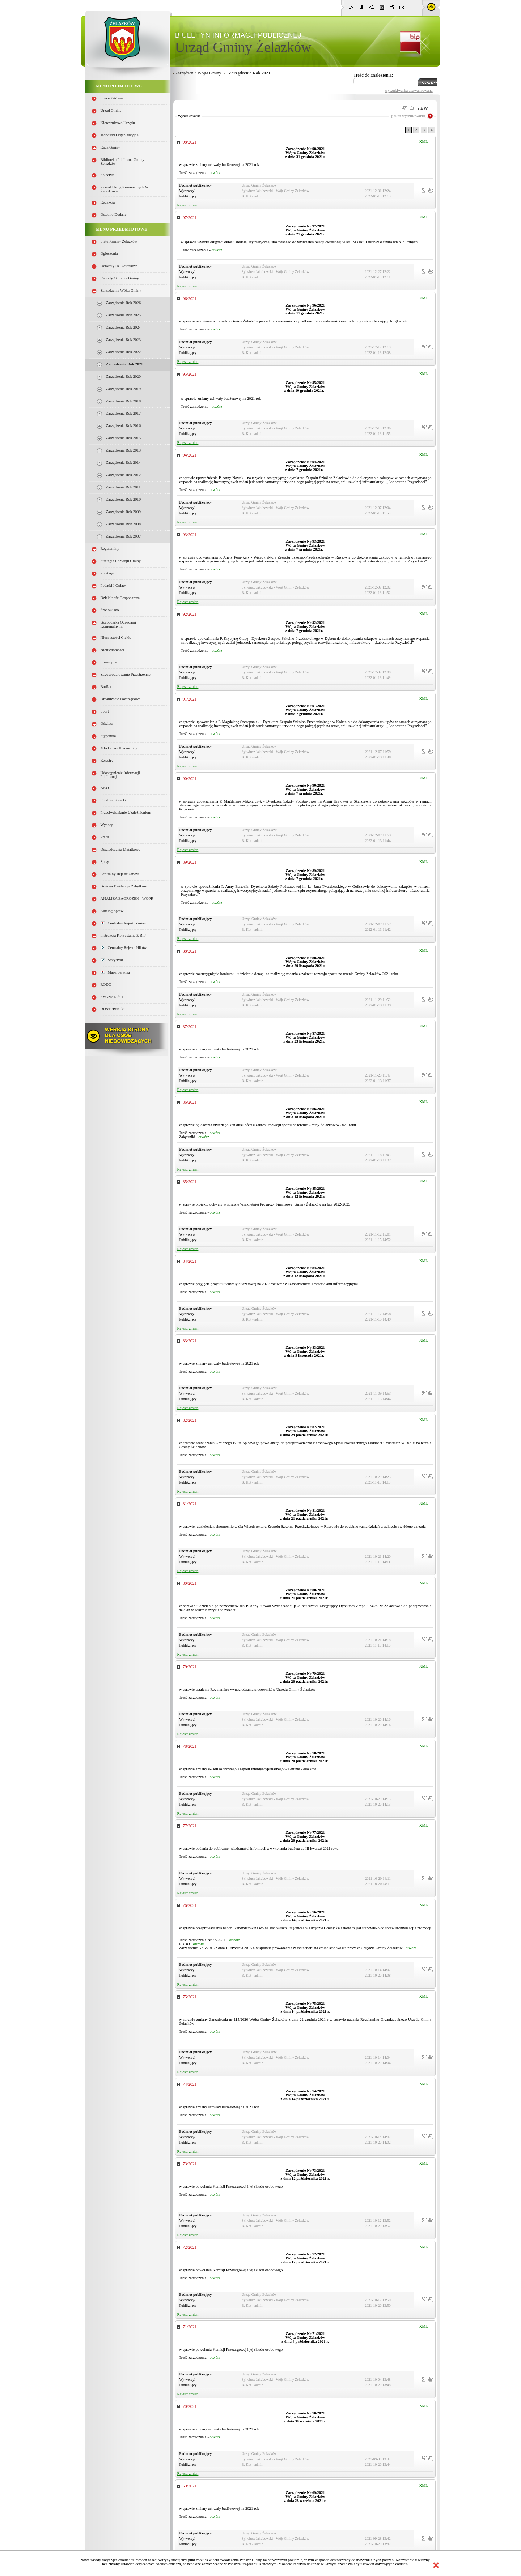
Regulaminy (110, 549)
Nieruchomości (112, 650)
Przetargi (107, 573)
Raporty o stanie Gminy (120, 278)
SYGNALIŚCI (112, 997)
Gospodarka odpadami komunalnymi (118, 624)
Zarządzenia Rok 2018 (123, 401)
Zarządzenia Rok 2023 (123, 340)
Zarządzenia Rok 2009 (123, 512)
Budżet (106, 687)
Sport (105, 711)
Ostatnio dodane (114, 215)
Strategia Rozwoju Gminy (121, 561)
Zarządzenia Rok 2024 (123, 327)
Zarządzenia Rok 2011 (123, 487)
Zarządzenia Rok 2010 (123, 499)
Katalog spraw (112, 911)
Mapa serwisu (115, 972)
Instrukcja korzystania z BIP (123, 935)
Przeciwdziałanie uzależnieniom (126, 812)
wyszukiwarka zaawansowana (409, 90)
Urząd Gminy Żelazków (243, 47)
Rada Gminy (110, 147)
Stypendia (108, 736)
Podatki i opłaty (113, 585)
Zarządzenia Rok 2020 (123, 376)
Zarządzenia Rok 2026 (123, 303)
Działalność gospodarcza (120, 598)
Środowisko (110, 610)
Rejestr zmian (188, 205)
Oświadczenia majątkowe (120, 849)
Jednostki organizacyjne (120, 135)
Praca (105, 837)
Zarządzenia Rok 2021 (124, 364)
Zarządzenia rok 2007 (123, 536)
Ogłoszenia (109, 254)
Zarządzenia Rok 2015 (123, 438)
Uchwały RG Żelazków (119, 266)
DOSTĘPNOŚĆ (113, 1009)
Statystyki (112, 960)
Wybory (107, 825)
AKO (105, 788)
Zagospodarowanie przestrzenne (126, 674)
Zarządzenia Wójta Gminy (121, 290)
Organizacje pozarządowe (121, 699)
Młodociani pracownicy (119, 748)
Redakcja (108, 202)
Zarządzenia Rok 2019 (123, 389)
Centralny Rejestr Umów (120, 874)
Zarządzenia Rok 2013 (123, 450)
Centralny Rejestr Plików (124, 948)
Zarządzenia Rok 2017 (123, 413)
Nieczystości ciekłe (116, 637)
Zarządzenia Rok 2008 (123, 524)
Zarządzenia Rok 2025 (123, 315)
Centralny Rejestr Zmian (123, 923)
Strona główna (112, 98)
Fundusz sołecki (113, 800)
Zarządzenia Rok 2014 (123, 463)
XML (423, 142)
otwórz (215, 173)
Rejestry (107, 760)
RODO (106, 985)
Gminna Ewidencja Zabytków (124, 886)
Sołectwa (108, 175)
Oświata (107, 724)
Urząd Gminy (111, 110)
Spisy (105, 862)
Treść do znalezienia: (373, 75)
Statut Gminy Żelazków (119, 241)
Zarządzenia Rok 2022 (123, 352)
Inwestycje (109, 662)
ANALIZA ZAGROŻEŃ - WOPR (127, 898)
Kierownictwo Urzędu (118, 123)
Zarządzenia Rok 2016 (123, 426)
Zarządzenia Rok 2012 (123, 475)
